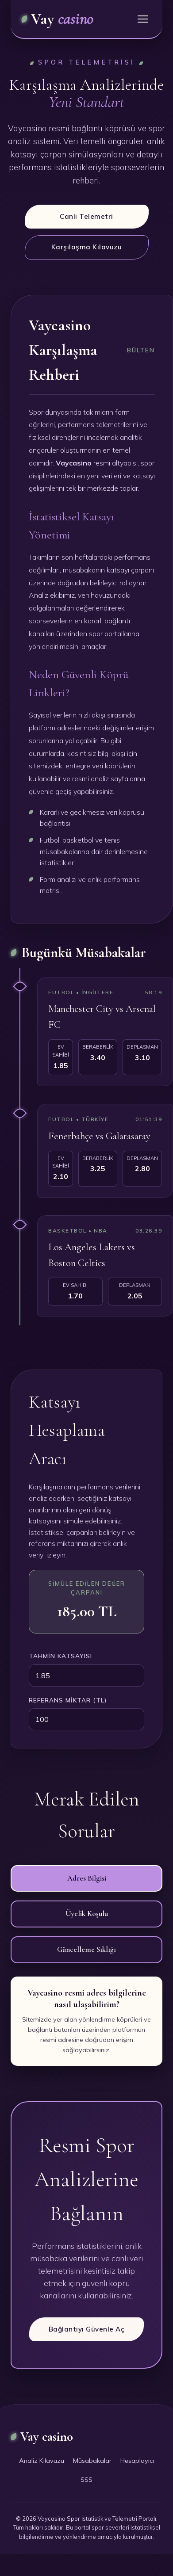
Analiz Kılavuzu (41, 2461)
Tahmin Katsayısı (60, 1656)
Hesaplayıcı (137, 2461)
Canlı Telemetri (86, 216)
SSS (86, 2480)
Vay (57, 19)
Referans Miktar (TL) (68, 1700)
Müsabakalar (92, 2461)
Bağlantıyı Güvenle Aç (87, 2329)
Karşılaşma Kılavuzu (86, 247)
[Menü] (143, 19)
